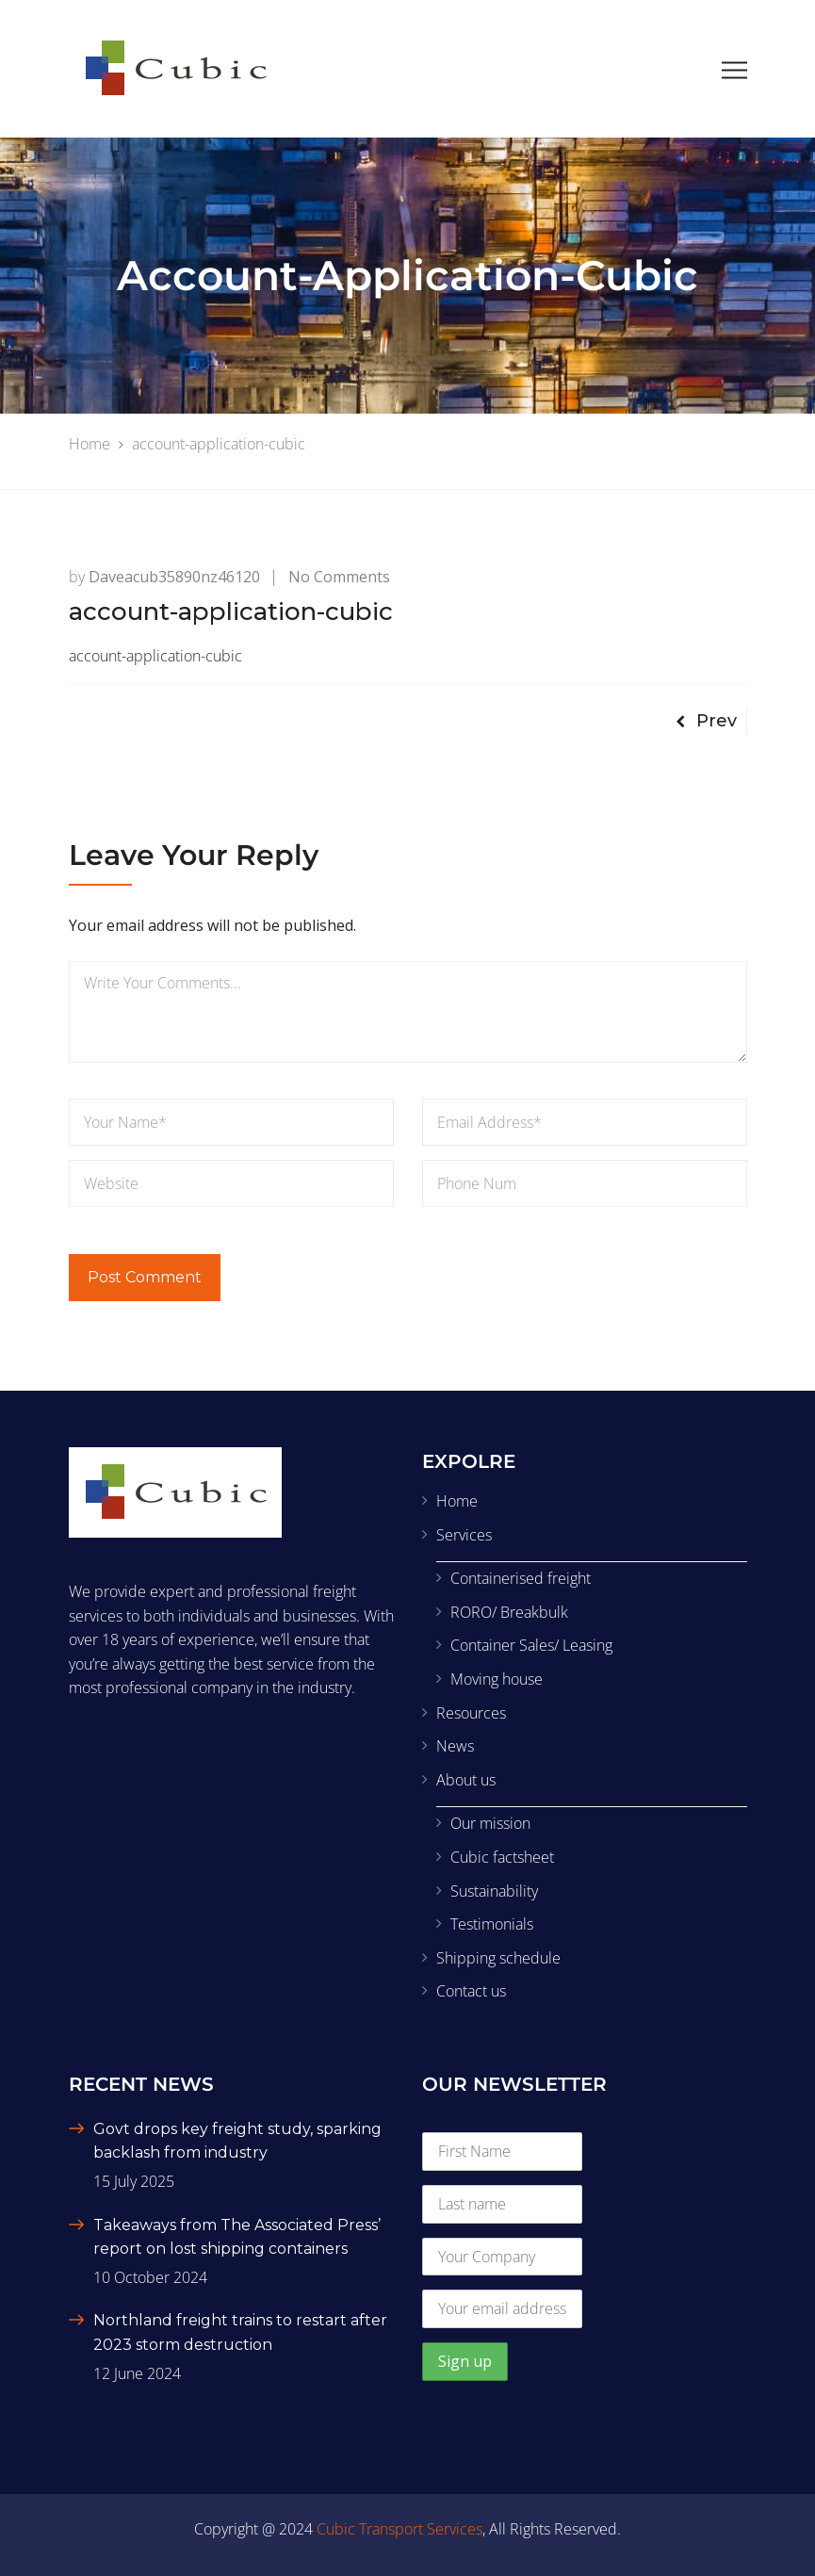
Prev (706, 720)
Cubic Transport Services (399, 2529)
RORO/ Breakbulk (509, 1612)
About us (466, 1779)
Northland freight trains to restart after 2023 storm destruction (240, 2332)
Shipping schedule (498, 1958)
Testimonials (491, 1924)
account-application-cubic (155, 655)
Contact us (471, 1991)
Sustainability (494, 1891)
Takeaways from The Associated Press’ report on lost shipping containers (237, 2237)
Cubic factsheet (502, 1857)
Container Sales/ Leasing (531, 1645)
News (455, 1746)
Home (457, 1501)
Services (464, 1534)
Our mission (490, 1823)
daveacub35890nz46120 (174, 576)
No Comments (339, 576)
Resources (471, 1713)
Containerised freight (520, 1578)
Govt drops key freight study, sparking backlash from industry (237, 2141)
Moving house (496, 1679)
